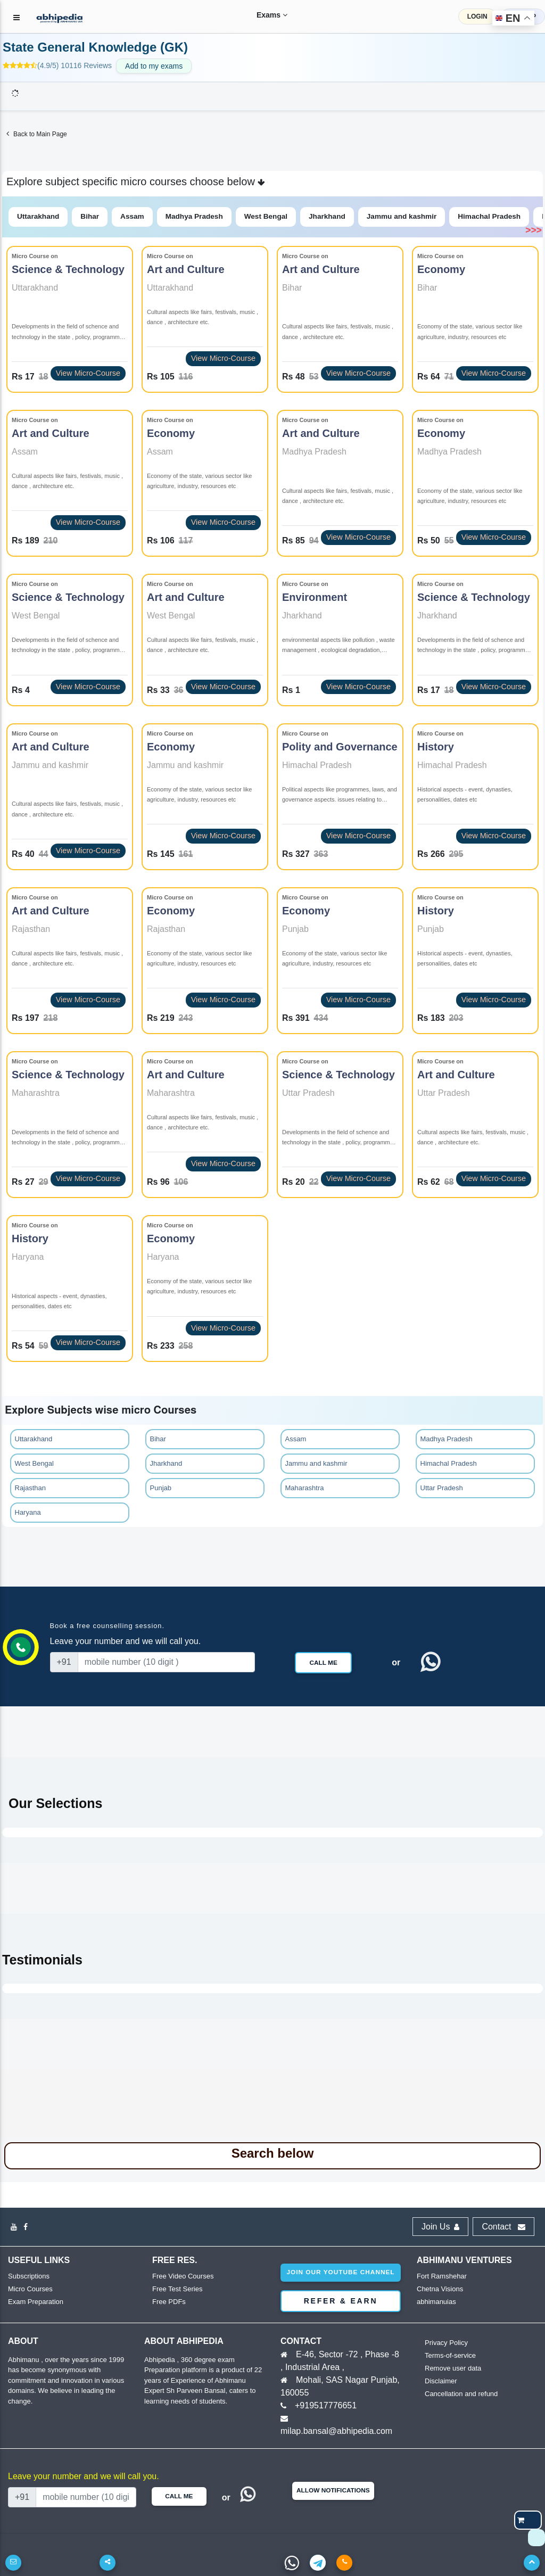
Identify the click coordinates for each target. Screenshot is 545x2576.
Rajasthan (30, 1488)
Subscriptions (28, 2276)
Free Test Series (177, 2289)
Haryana (28, 1512)
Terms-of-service (450, 2355)
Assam (132, 216)
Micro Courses (30, 2289)
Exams (265, 15)
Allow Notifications (333, 2490)
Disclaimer (441, 2381)
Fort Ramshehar (442, 2276)
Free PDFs (169, 2302)
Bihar (89, 216)
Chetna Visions (440, 2289)
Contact (503, 2226)
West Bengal (265, 216)
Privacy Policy (446, 2343)
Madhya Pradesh (194, 216)
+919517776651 (326, 2405)
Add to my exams (154, 66)
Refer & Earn (341, 2301)
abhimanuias (436, 2302)
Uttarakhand (38, 216)
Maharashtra (304, 1488)
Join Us (440, 2226)
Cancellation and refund (461, 2394)
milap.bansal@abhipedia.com (336, 2430)
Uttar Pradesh (441, 1488)
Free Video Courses (182, 2276)
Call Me (323, 1662)
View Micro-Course (88, 373)
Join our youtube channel (340, 2272)
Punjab (160, 1488)
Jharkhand (327, 216)
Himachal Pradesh (489, 216)
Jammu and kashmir (401, 216)
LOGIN (477, 16)
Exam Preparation (35, 2302)
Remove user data (453, 2368)
